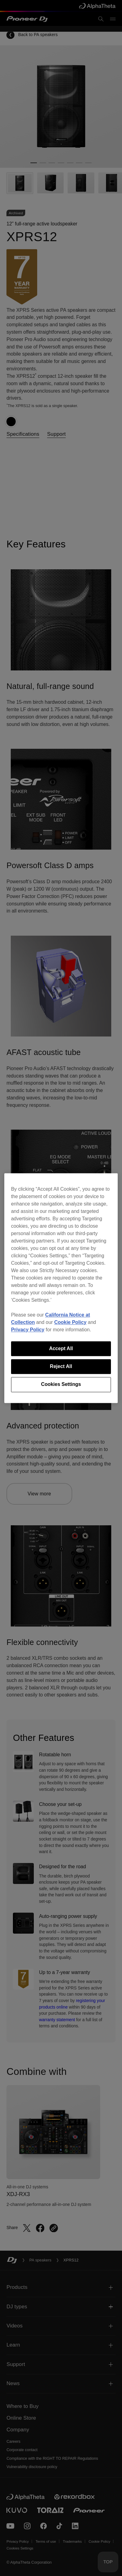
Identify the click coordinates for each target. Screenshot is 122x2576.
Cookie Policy (70, 1322)
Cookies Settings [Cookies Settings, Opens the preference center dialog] (61, 1384)
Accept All (61, 1348)
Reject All (61, 1366)
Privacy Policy (28, 1329)
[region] (61, 1288)
